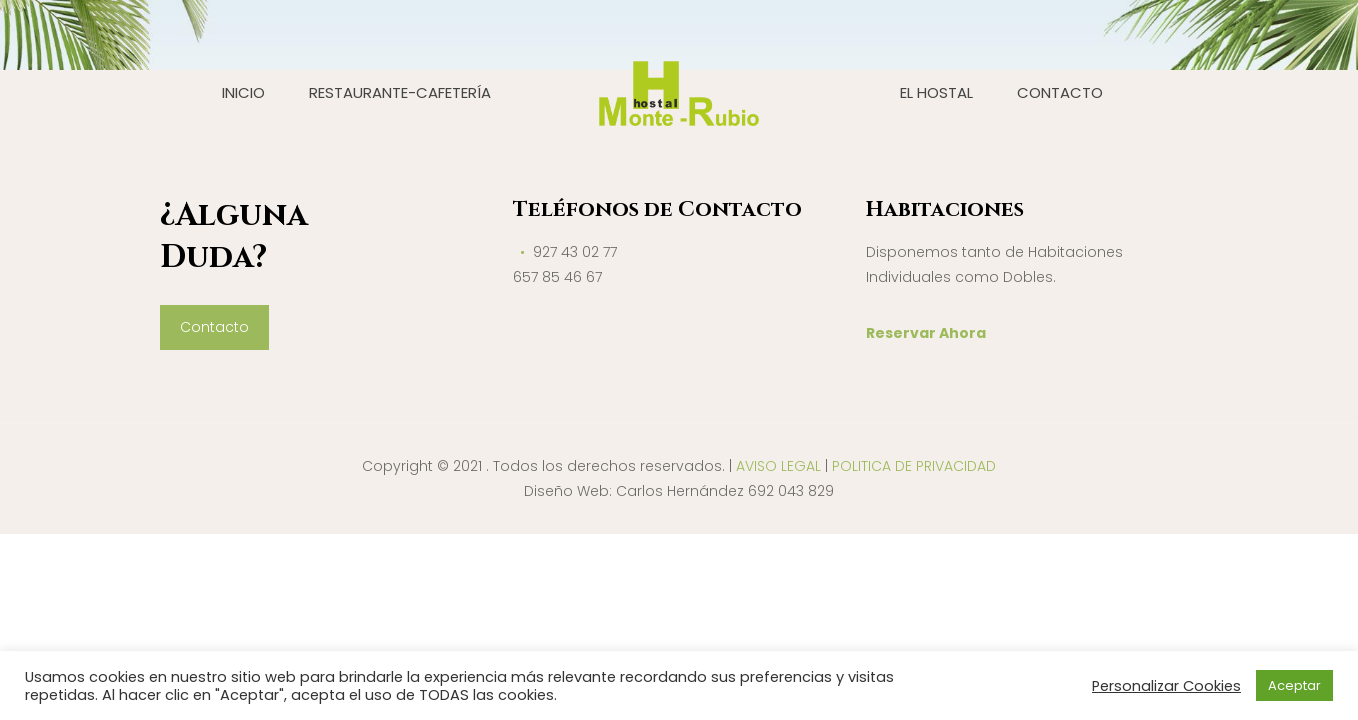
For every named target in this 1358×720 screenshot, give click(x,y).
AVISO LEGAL (778, 466)
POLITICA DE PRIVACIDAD (914, 466)
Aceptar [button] (1294, 685)
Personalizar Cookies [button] (1166, 686)
